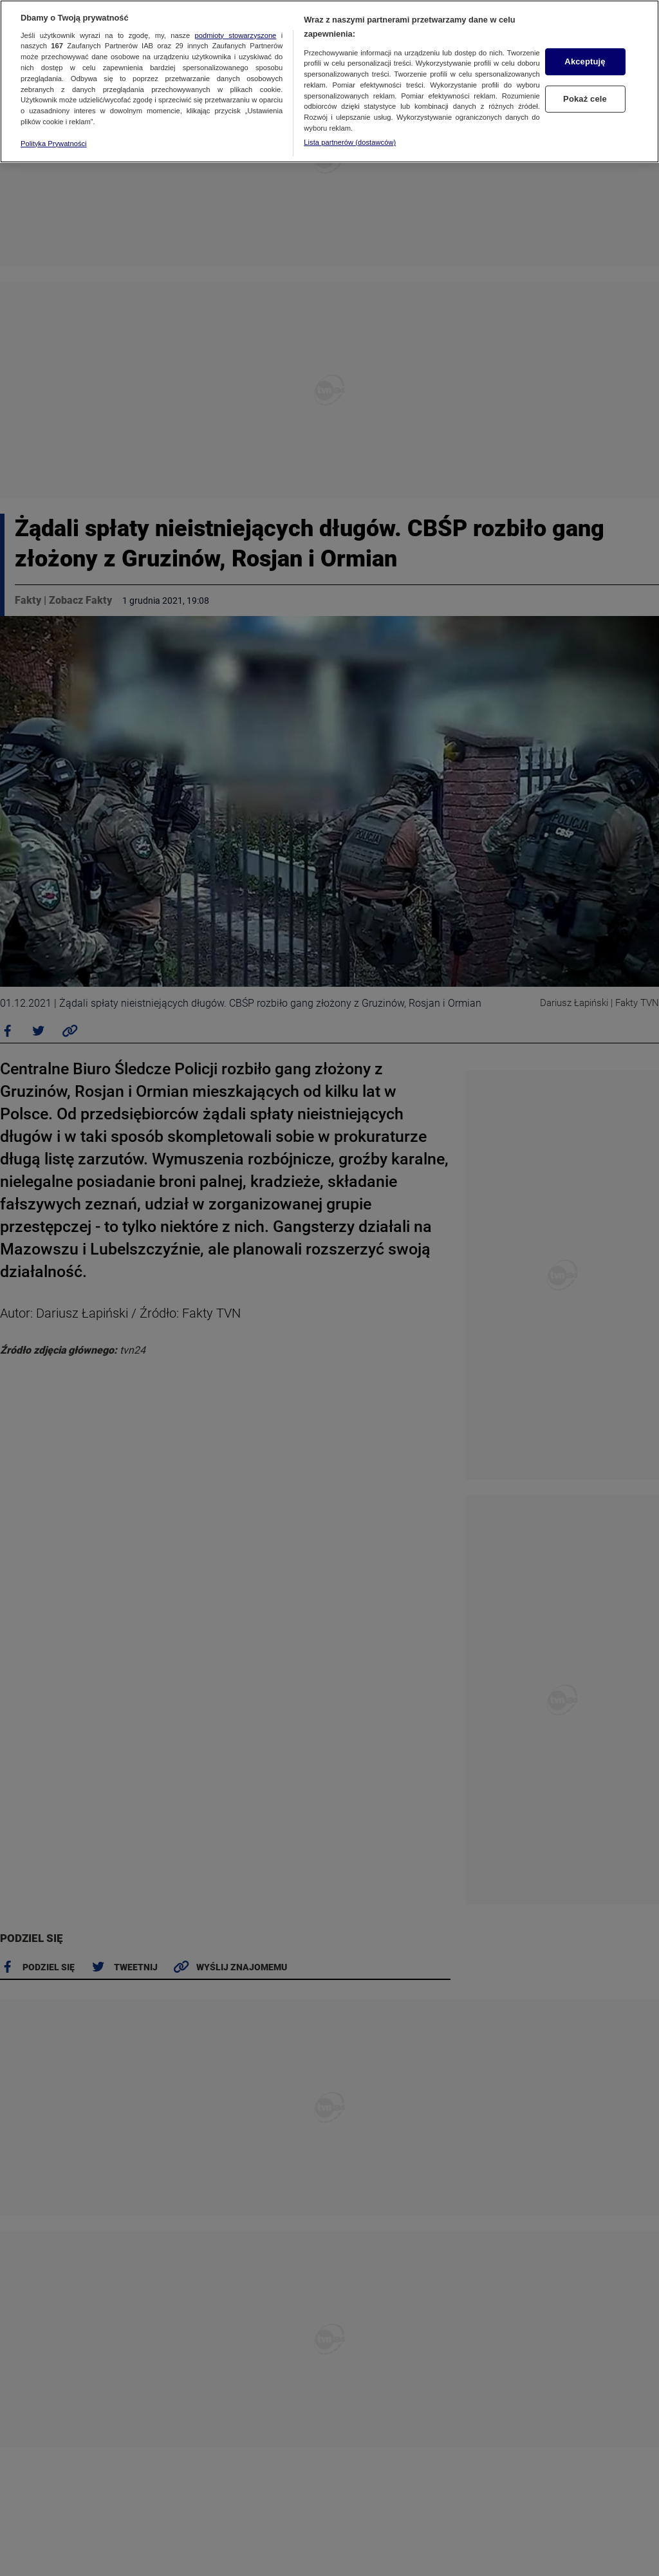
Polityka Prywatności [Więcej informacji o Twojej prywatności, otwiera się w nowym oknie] (54, 143)
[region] (329, 81)
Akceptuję (584, 61)
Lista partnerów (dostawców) (350, 142)
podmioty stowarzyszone (236, 35)
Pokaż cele (585, 99)
